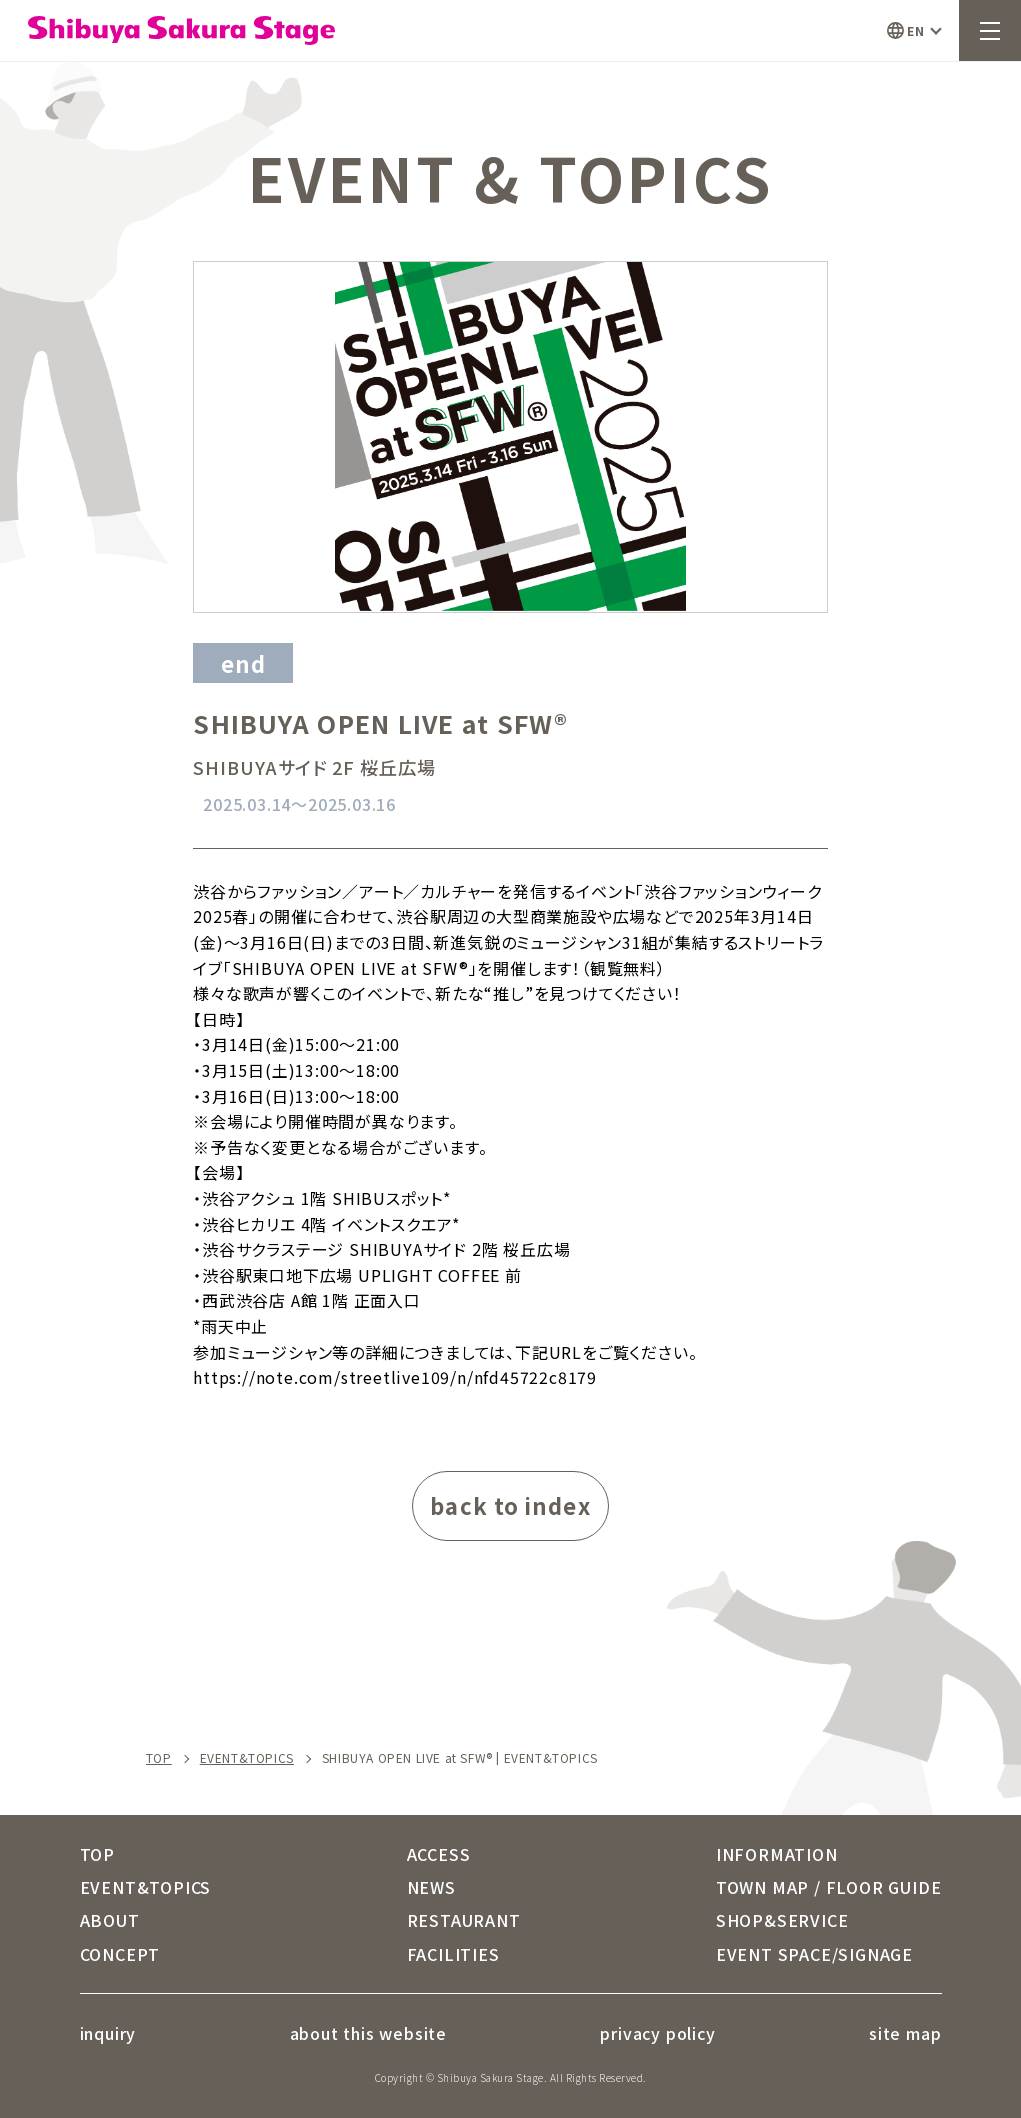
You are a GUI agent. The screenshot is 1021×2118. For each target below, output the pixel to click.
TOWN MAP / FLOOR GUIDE (829, 1887)
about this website (368, 2033)
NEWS (431, 1887)
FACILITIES (453, 1954)
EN (915, 30)
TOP (159, 1758)
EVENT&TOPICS (247, 1758)
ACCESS (439, 1854)
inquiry (108, 2033)
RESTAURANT (464, 1920)
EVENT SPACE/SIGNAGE (814, 1954)
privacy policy (657, 2033)
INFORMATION (777, 1854)
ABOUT (110, 1920)
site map (905, 2033)
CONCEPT (120, 1954)
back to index (510, 1505)
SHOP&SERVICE (782, 1920)
